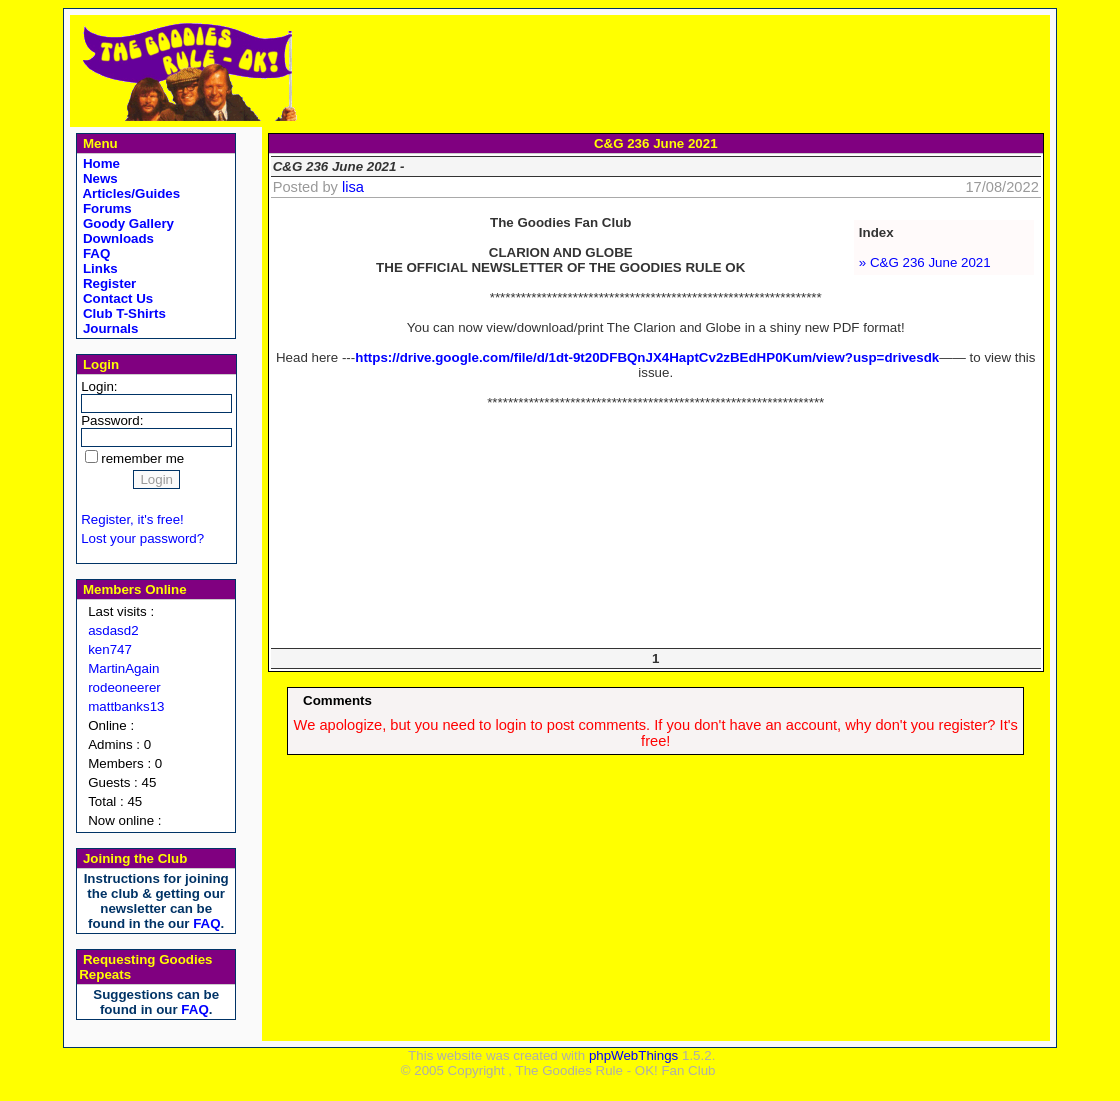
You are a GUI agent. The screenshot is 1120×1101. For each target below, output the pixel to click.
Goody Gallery (126, 223)
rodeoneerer (124, 687)
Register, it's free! (132, 519)
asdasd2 (113, 630)
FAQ (94, 253)
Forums (105, 208)
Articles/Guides (129, 193)
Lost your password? (142, 538)
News (98, 178)
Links (98, 268)
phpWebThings (633, 1055)
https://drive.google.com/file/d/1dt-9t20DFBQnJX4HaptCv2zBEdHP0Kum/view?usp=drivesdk (647, 357)
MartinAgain (123, 668)
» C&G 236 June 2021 (925, 262)
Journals (108, 328)
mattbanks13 (126, 706)
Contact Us (116, 298)
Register (107, 283)
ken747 (110, 649)
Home (99, 163)
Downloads (116, 238)
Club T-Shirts (122, 313)
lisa (353, 187)
